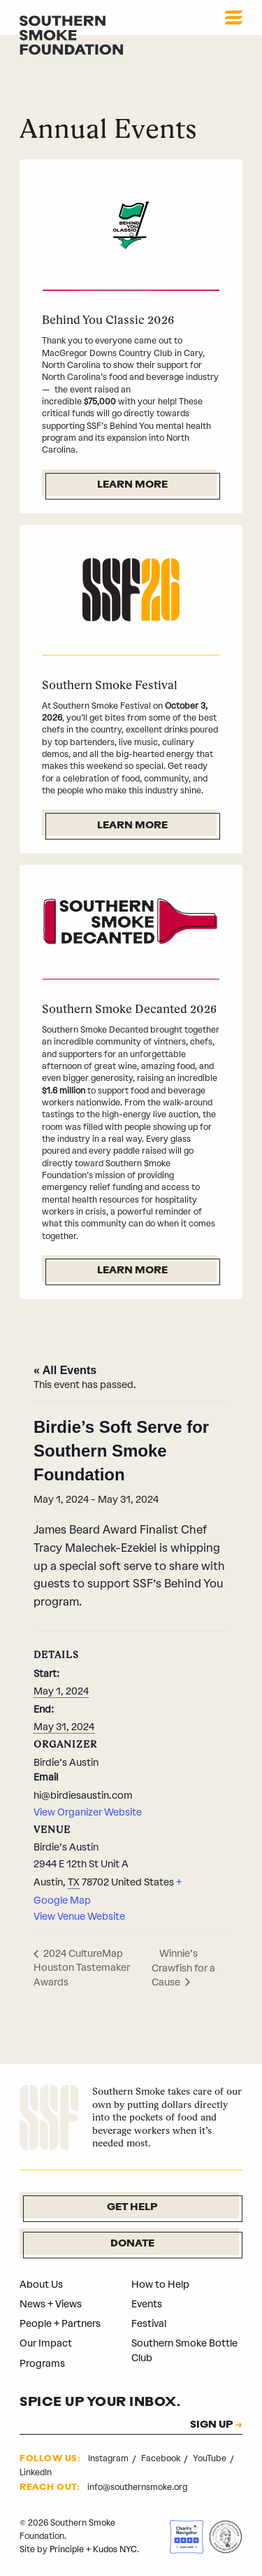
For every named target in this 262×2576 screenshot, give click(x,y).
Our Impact (46, 2343)
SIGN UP (211, 2425)
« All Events (65, 1370)
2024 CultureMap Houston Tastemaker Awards (82, 1968)
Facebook (161, 2458)
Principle (67, 2549)
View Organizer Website (88, 1812)
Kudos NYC (115, 2549)
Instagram (109, 2458)
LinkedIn (36, 2472)
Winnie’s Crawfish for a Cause (183, 1968)
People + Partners (60, 2324)
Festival (148, 2324)
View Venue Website (79, 1917)
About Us (41, 2285)
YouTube (210, 2458)
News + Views (51, 2304)
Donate (132, 2244)
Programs (42, 2364)
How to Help (160, 2285)
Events (146, 2304)
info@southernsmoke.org (137, 2487)
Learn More (132, 485)
